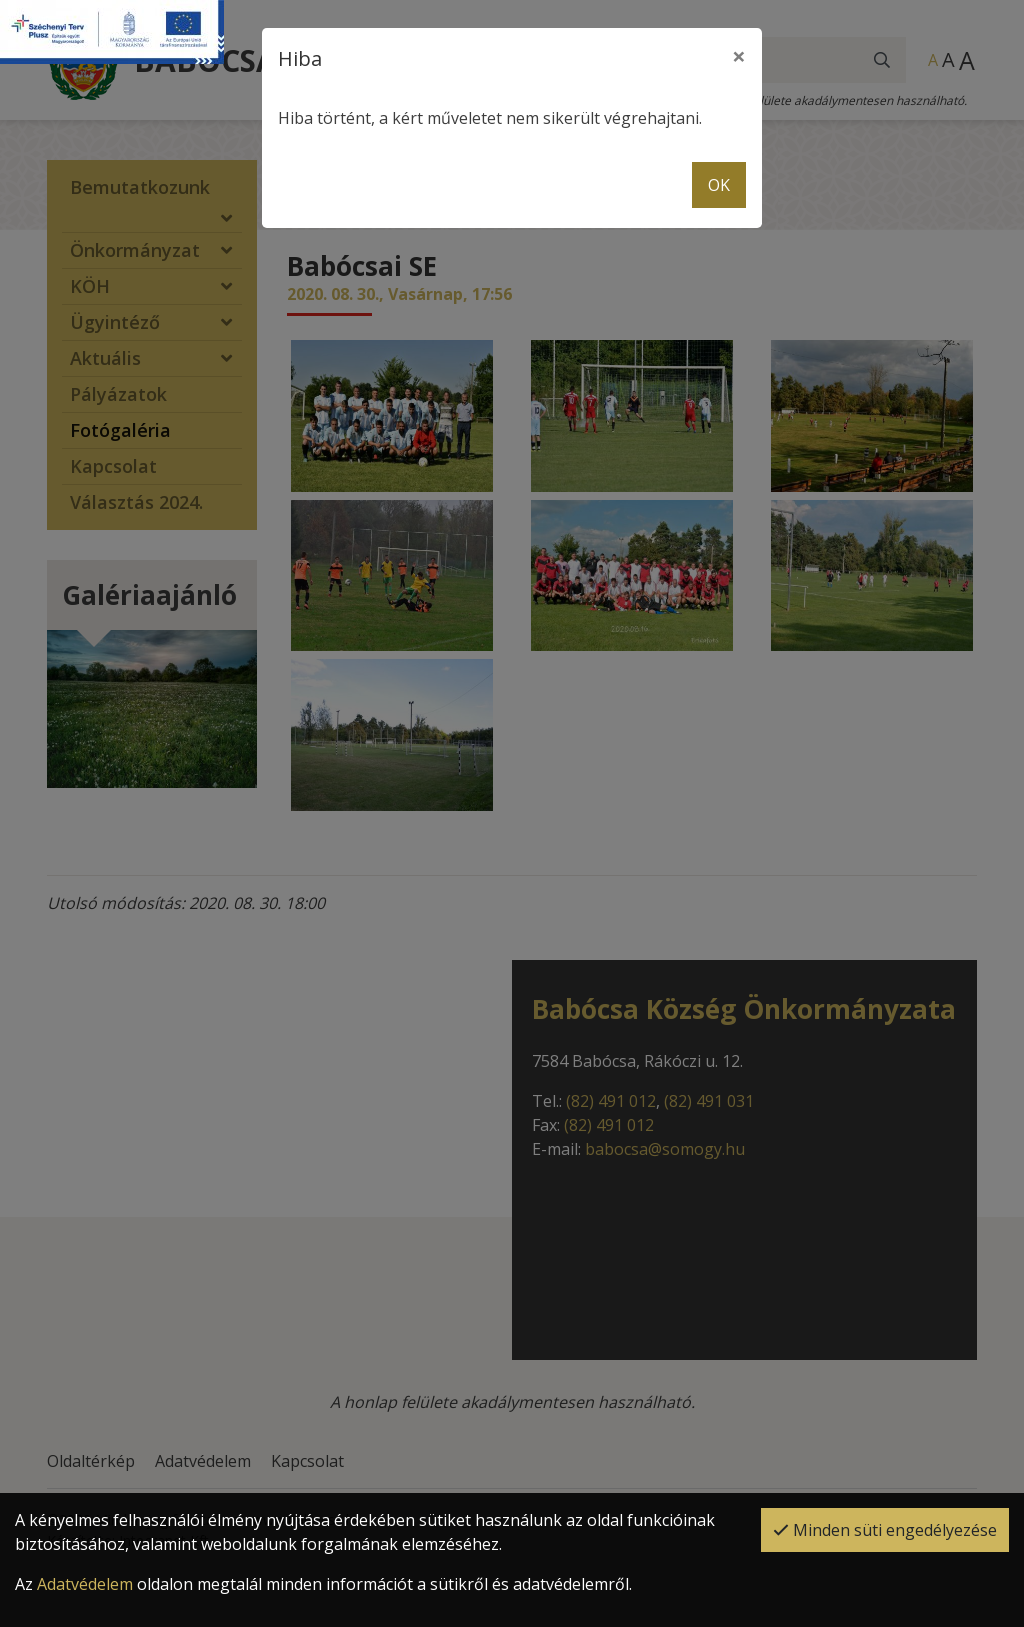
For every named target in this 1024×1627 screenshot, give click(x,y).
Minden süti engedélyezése (885, 1530)
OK (719, 185)
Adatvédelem (85, 1584)
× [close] (739, 55)
